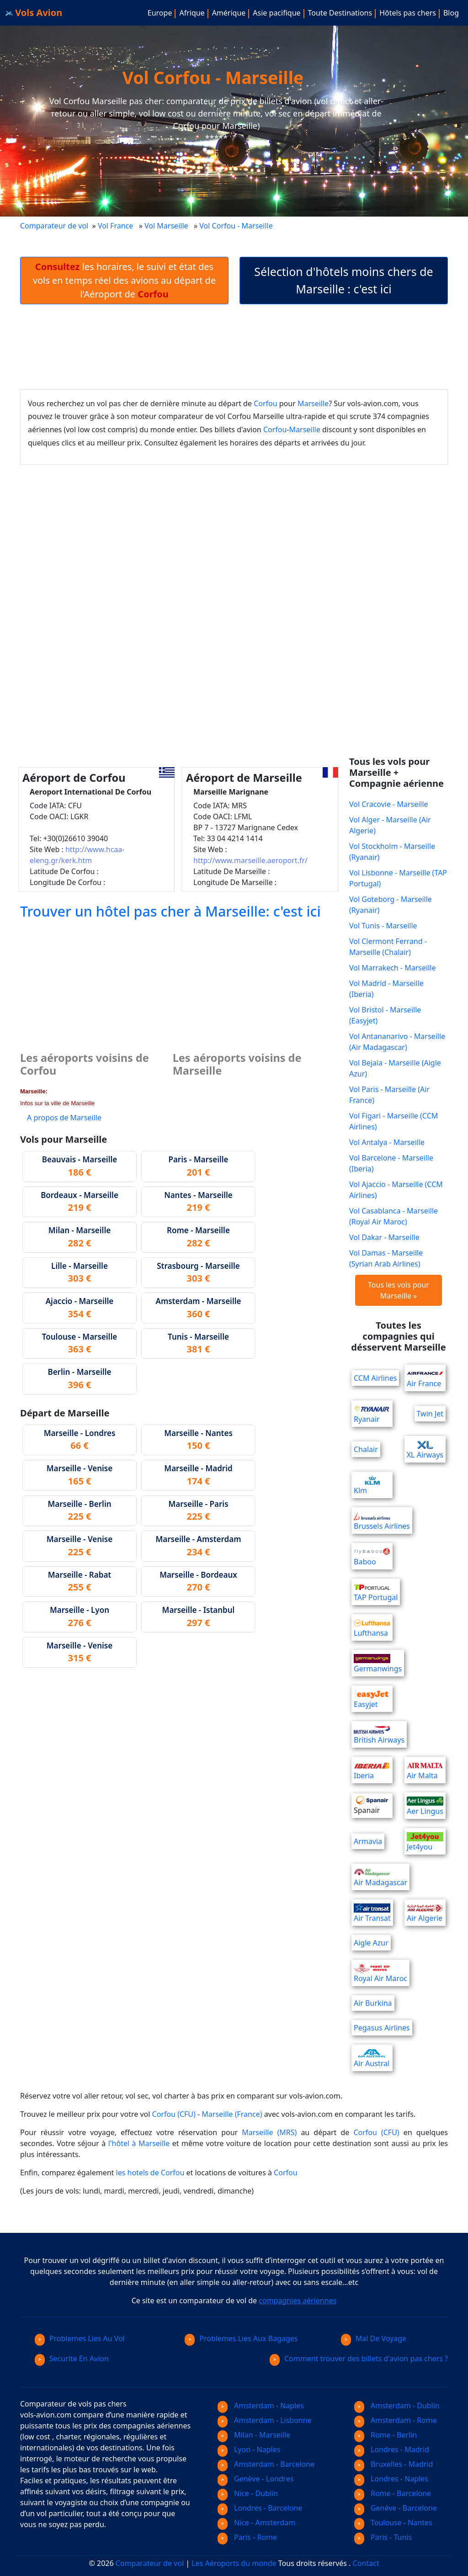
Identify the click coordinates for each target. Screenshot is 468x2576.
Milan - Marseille (254, 2435)
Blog (451, 13)
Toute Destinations (340, 13)
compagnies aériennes (297, 2300)
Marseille (313, 403)
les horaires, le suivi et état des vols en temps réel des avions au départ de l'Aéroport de (124, 280)
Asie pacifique (276, 13)
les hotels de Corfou (150, 2173)
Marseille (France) (232, 2114)
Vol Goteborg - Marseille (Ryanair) (390, 904)
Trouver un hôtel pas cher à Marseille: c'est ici (170, 911)
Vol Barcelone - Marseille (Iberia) (391, 1163)
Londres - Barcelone (260, 2508)
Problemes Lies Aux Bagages (241, 2338)
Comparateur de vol (54, 226)
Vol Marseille (166, 226)
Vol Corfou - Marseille (237, 226)
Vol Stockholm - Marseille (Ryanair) (392, 851)
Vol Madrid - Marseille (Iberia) (386, 988)
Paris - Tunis (383, 2537)
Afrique (191, 13)
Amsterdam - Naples (261, 2406)
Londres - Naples (391, 2479)
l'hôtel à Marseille (139, 2143)
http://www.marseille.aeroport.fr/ (250, 860)
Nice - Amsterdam (256, 2523)
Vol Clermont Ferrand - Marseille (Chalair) (388, 946)
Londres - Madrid (391, 2449)
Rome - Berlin (385, 2435)
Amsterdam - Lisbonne (265, 2420)
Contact (366, 2563)
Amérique (229, 13)
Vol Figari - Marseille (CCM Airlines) (393, 1121)
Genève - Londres (256, 2479)
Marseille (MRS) (269, 2132)
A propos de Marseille (64, 1118)
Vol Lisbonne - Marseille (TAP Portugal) (398, 878)
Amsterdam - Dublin (397, 2406)
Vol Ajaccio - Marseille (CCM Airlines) (396, 1189)
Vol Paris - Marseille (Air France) (389, 1094)
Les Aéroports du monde (233, 2563)
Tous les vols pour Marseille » (398, 1290)
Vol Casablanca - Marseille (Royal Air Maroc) (393, 1216)
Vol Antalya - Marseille (387, 1142)
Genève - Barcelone (395, 2508)
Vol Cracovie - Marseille (388, 804)
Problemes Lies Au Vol (80, 2338)
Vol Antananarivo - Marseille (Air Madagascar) (397, 1041)
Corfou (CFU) (174, 2114)
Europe (160, 13)
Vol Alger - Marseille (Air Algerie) (390, 825)
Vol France (115, 226)
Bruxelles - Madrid (393, 2464)
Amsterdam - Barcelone (266, 2464)
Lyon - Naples (249, 2449)
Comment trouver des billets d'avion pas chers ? (359, 2358)
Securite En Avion (72, 2358)
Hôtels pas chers (407, 13)
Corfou (265, 403)
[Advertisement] (234, 346)
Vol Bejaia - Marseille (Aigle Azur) (395, 1068)
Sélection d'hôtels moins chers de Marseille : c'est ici (343, 280)
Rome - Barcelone (392, 2493)
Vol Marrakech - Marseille (392, 968)
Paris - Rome (247, 2537)
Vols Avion (33, 12)
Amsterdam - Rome (395, 2420)
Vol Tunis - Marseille (383, 926)
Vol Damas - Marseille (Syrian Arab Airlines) (386, 1258)
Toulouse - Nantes (393, 2523)
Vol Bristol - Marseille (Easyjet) (385, 1015)
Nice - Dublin (248, 2493)
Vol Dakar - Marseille (384, 1237)
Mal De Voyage (373, 2338)
